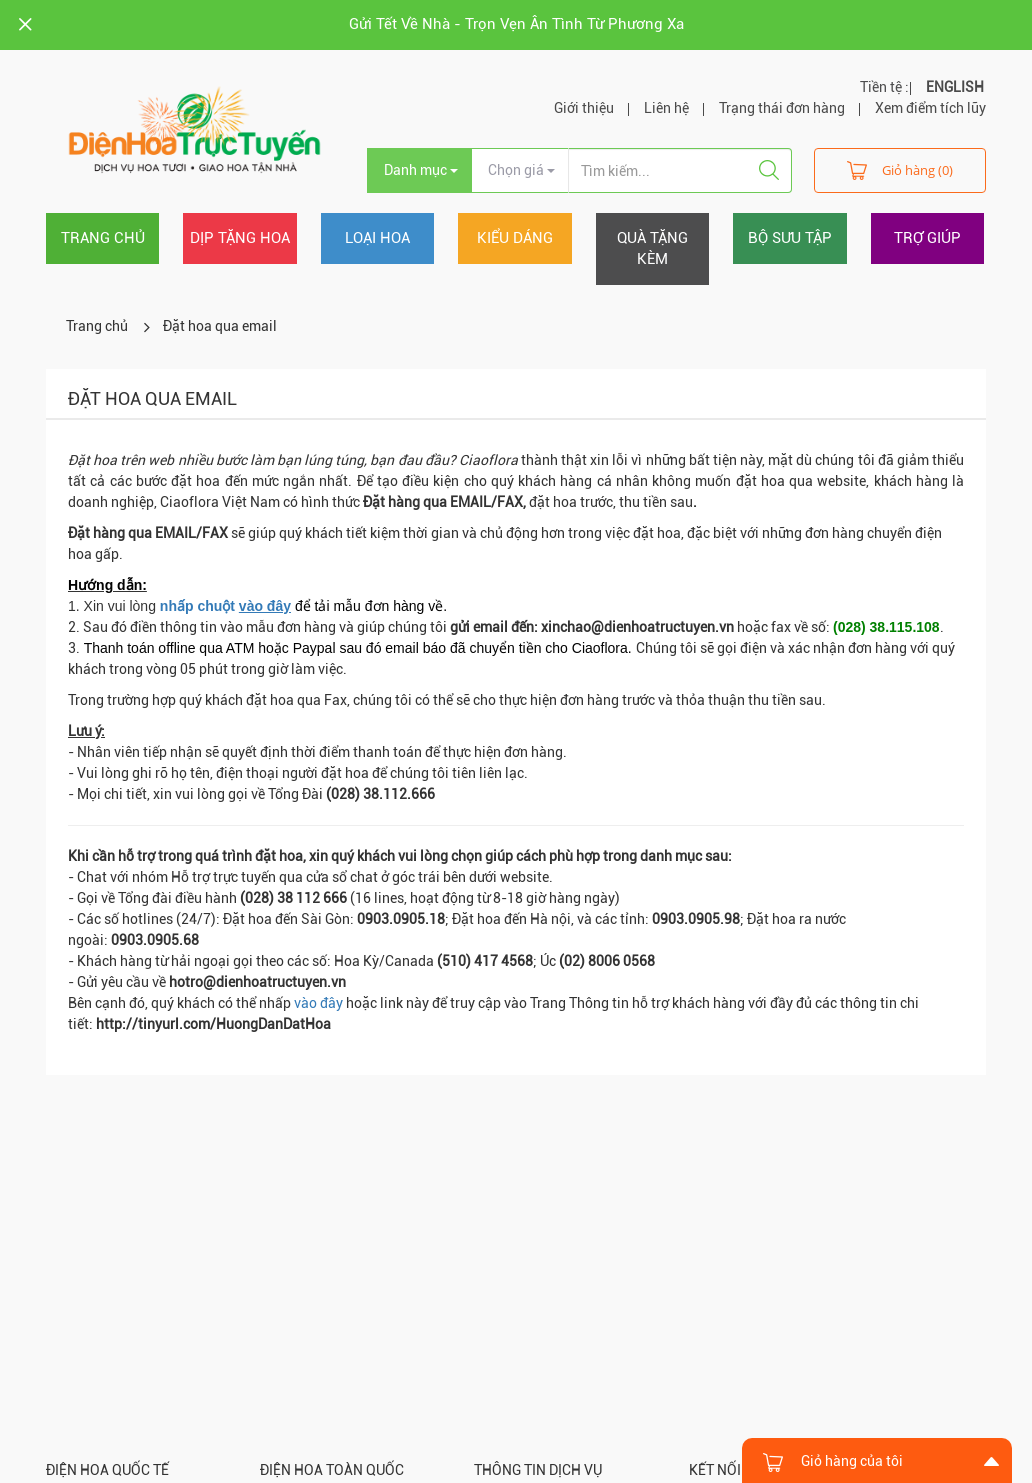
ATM (240, 648)
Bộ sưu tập (790, 238)
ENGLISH (955, 87)
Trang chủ (103, 238)
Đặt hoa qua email (220, 326)
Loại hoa (377, 238)
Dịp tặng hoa (240, 238)
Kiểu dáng (515, 238)
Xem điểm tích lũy (930, 108)
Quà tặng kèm (652, 248)
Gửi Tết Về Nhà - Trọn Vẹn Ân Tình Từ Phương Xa (516, 24)
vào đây (318, 1003)
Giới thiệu (584, 108)
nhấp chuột (225, 606)
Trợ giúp (927, 238)
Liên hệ (666, 108)
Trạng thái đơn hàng (782, 108)
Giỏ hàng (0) (900, 169)
